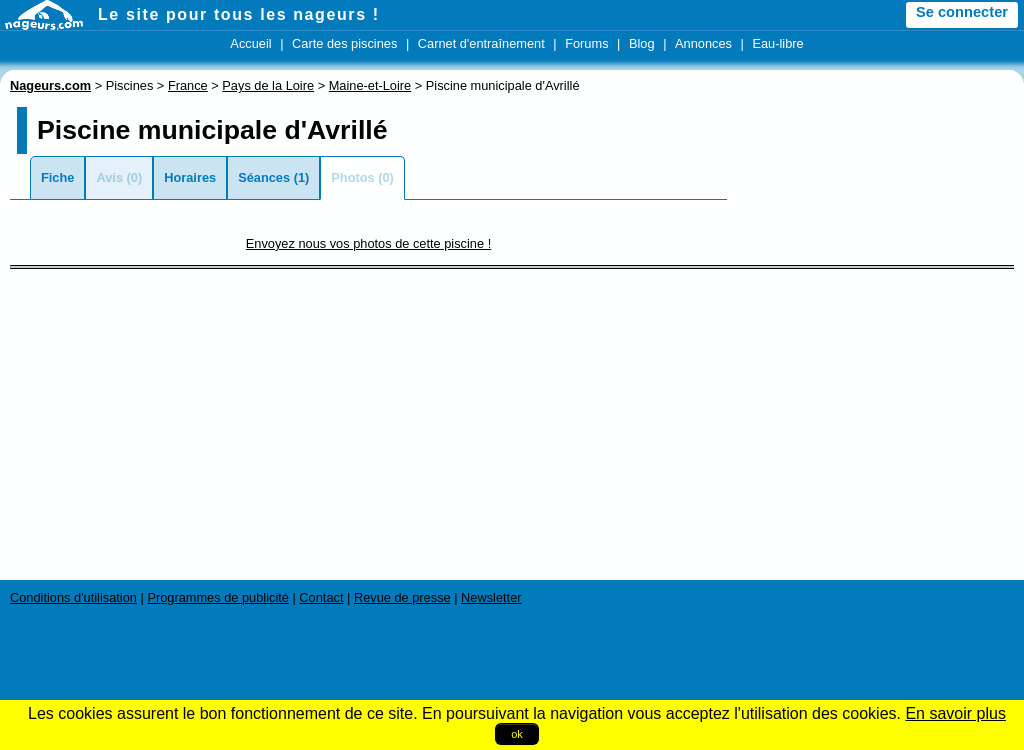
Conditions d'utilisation (73, 597)
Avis (109, 177)
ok (517, 734)
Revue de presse (402, 597)
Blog (642, 43)
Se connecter (962, 12)
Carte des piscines (344, 43)
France (188, 85)
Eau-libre (777, 43)
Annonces (703, 43)
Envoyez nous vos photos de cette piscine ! (368, 243)
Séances (264, 177)
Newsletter (491, 597)
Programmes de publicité (218, 597)
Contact (321, 597)
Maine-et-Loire (370, 85)
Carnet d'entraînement (481, 43)
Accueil (250, 43)
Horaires (190, 177)
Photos (352, 177)
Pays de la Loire (268, 85)
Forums (586, 43)
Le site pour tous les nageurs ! (239, 14)
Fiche (57, 177)
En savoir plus (955, 713)
